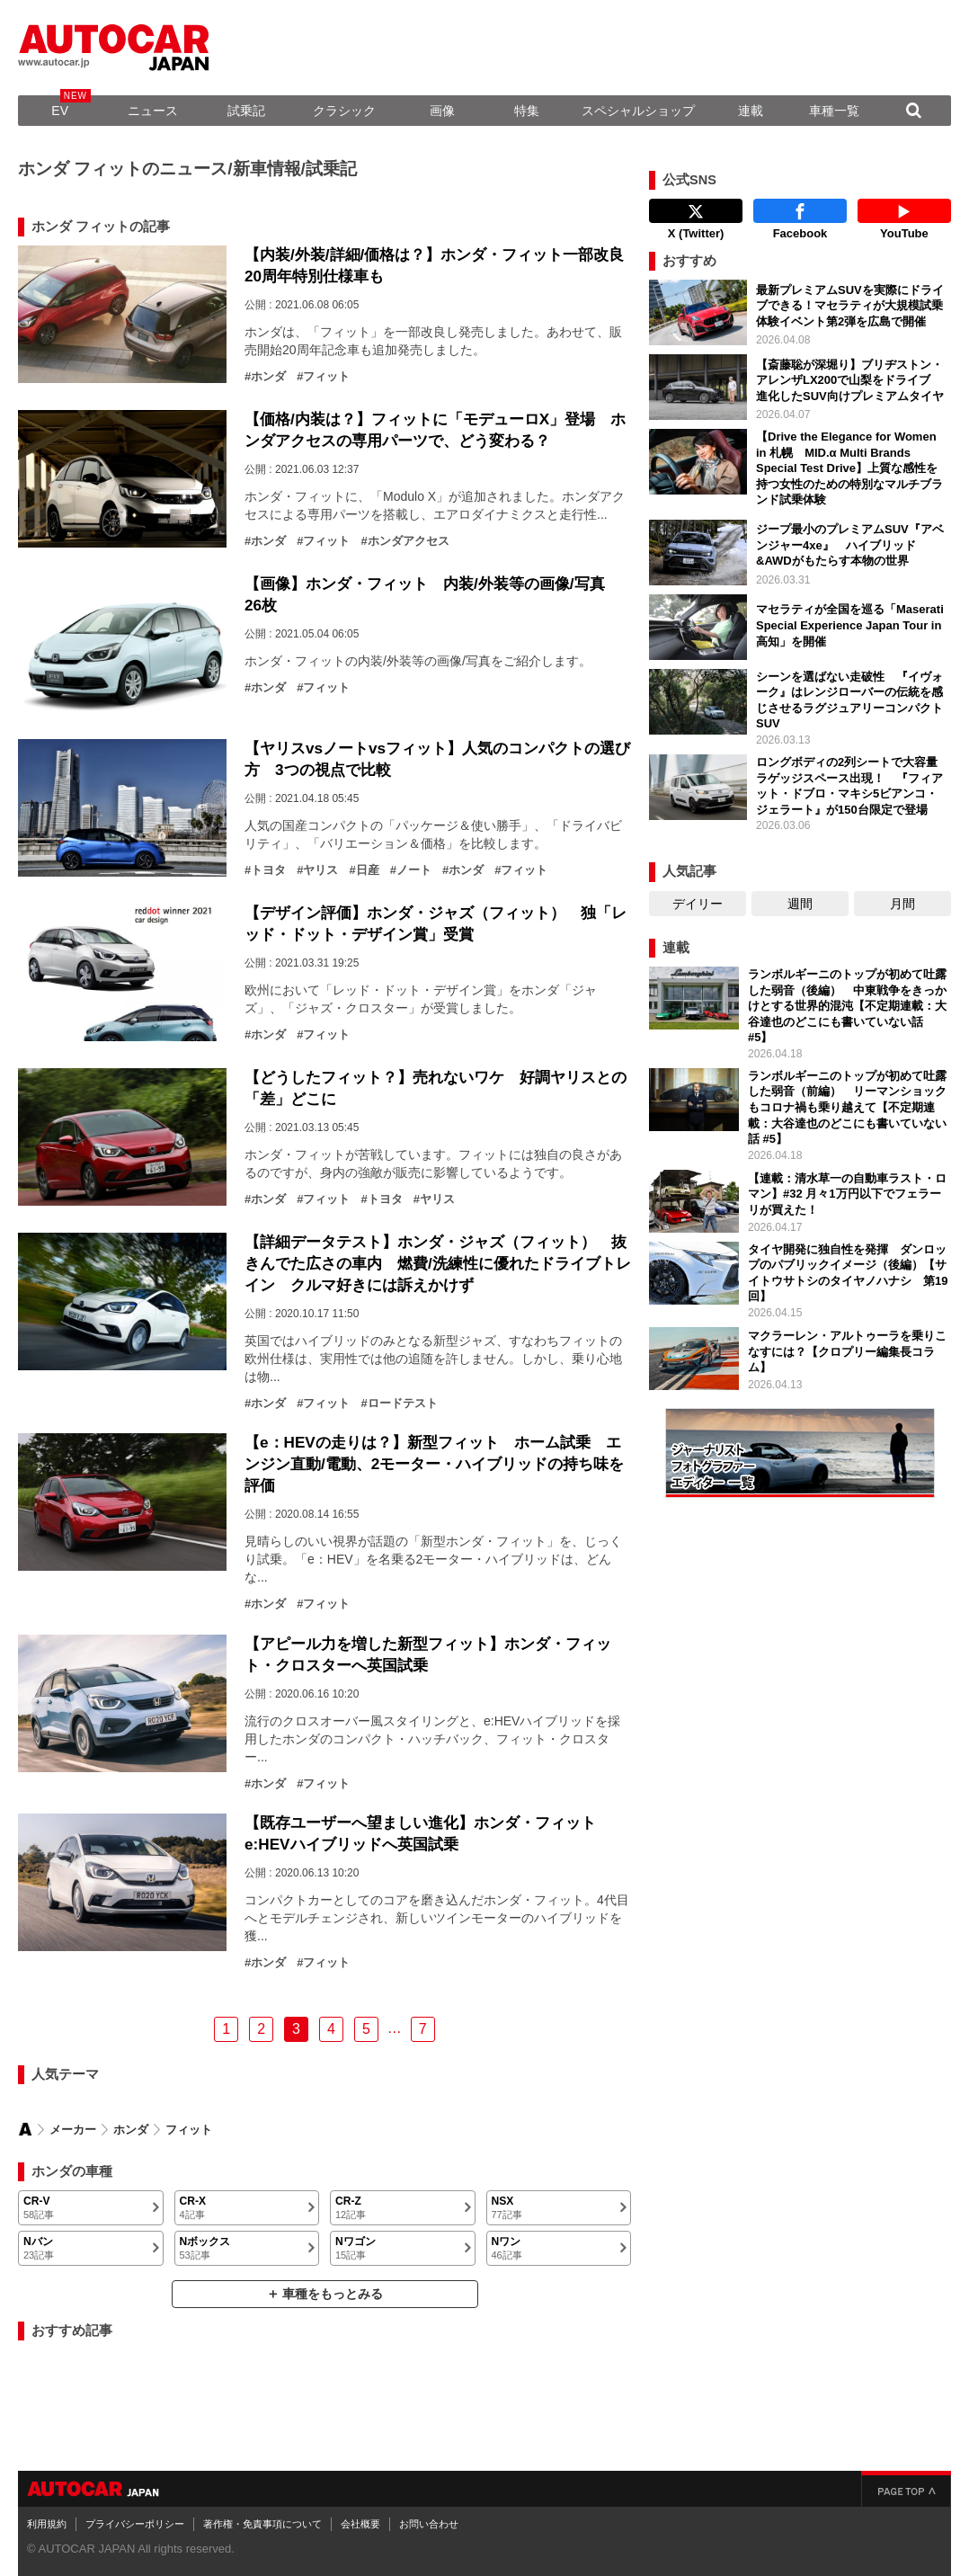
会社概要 (360, 2523)
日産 (367, 870)
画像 (442, 110)
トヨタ (268, 870)
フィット (326, 376)
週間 (800, 903)
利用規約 (47, 2523)
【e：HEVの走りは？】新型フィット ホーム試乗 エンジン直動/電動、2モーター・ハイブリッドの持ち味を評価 (434, 1463)
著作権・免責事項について (262, 2523)
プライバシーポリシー (134, 2523)
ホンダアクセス (408, 541)
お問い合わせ (428, 2523)
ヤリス (320, 870)
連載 (750, 110)
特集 (526, 110)
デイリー (697, 903)
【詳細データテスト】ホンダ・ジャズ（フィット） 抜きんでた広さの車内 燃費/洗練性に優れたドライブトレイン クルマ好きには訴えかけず (437, 1263)
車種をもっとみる (332, 2293)
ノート (413, 870)
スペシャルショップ (638, 110)
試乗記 (246, 110)
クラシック (344, 110)
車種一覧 (834, 110)
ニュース (153, 110)
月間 (902, 903)
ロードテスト (403, 1403)
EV (59, 110)
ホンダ (268, 376)
